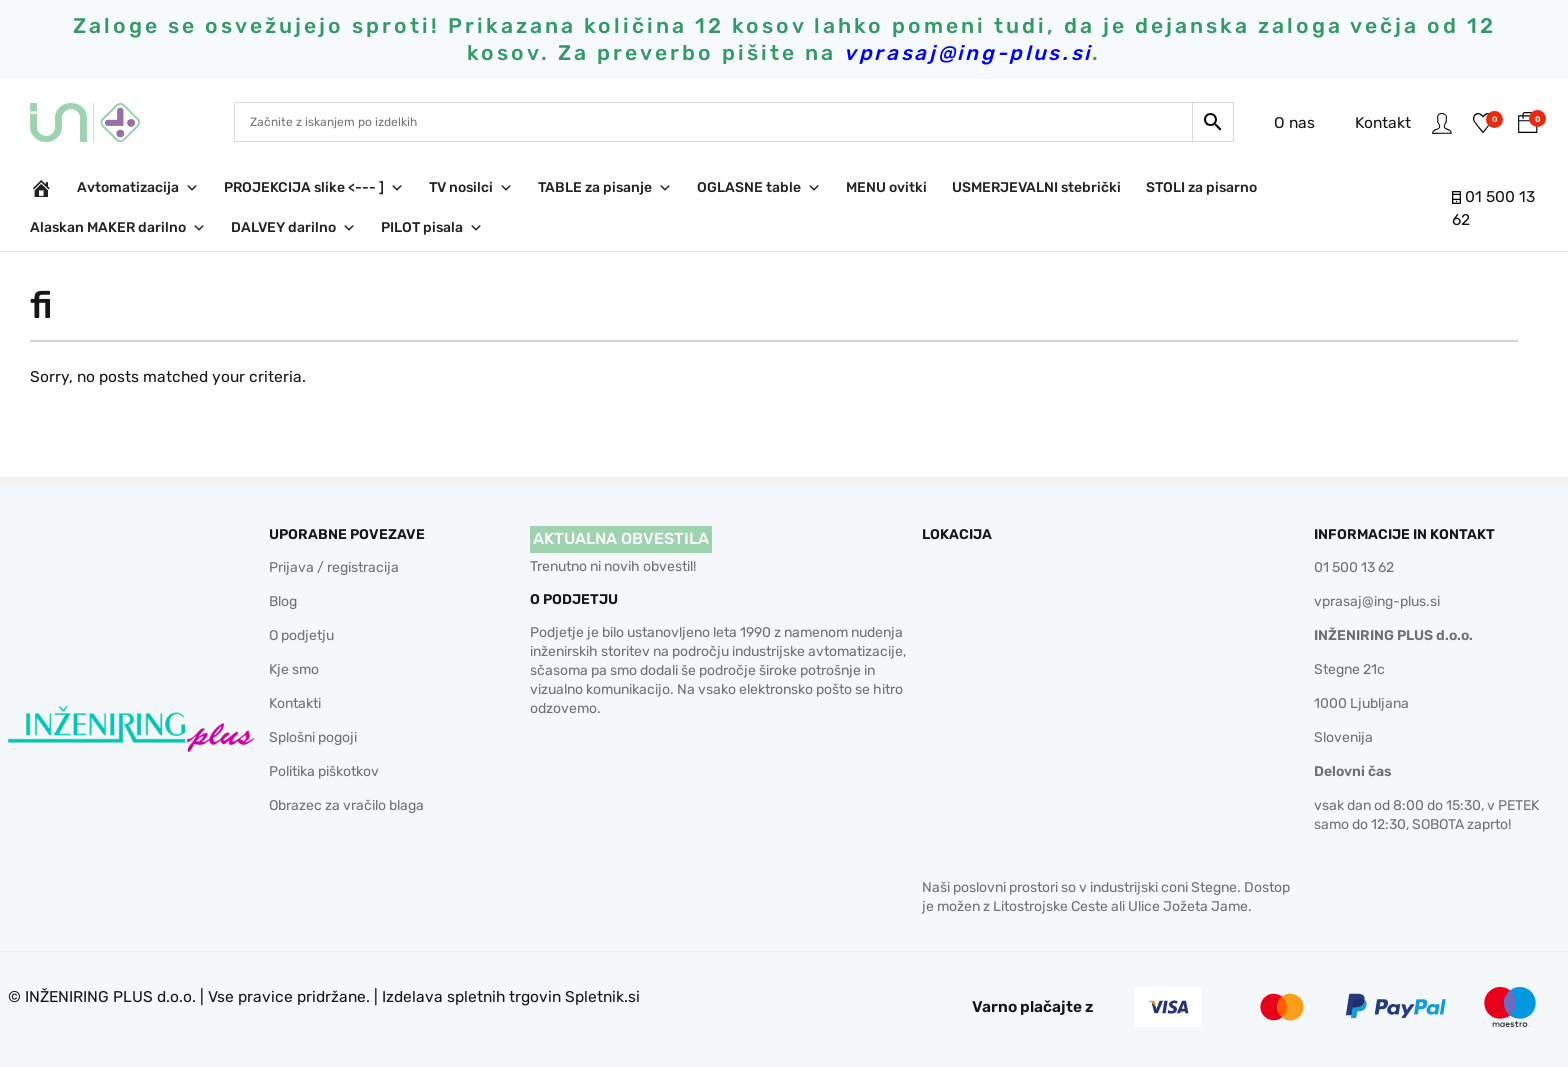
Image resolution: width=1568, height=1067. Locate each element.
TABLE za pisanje (605, 188)
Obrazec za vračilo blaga (346, 805)
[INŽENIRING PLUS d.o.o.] (41, 188)
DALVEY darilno (293, 228)
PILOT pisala (432, 228)
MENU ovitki (886, 187)
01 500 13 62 (1354, 567)
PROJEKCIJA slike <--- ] (314, 188)
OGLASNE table (759, 188)
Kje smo (294, 669)
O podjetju (301, 635)
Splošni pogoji (313, 737)
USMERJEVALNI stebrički (1036, 187)
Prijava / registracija (334, 567)
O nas (1286, 121)
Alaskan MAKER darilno (118, 228)
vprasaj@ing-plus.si (1377, 601)
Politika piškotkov (324, 771)
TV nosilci (471, 188)
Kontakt (1375, 121)
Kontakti (295, 703)
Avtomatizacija (138, 188)
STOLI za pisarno (1201, 187)
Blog (283, 601)
